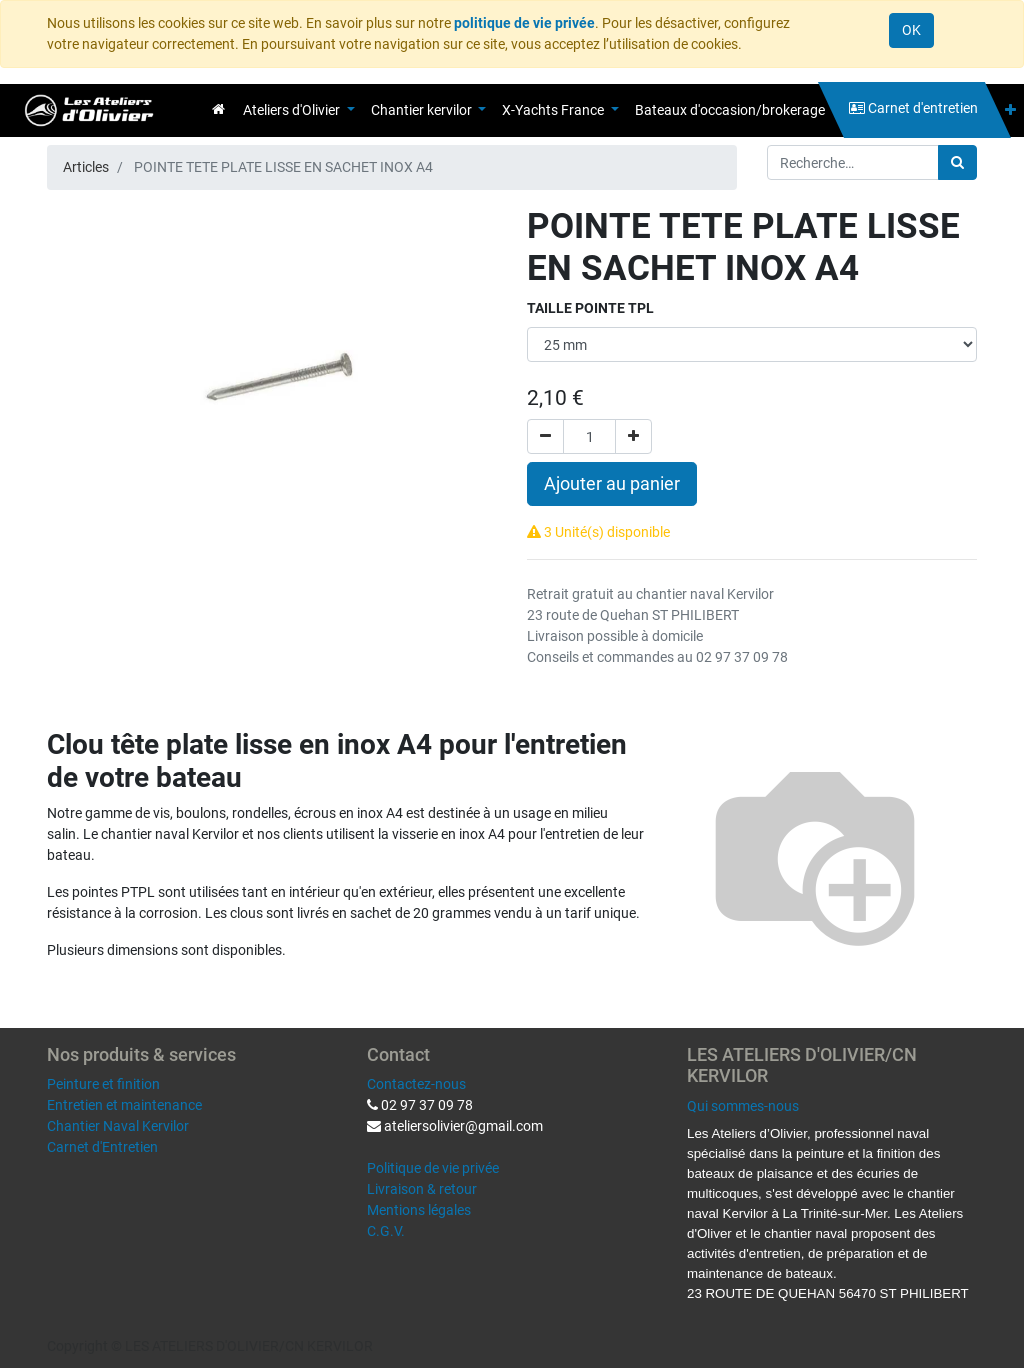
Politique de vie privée (433, 1168)
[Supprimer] (545, 436)
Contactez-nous (416, 1084)
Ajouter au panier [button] (612, 484)
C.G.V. (386, 1231)
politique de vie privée (524, 23)
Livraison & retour (422, 1189)
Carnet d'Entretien (102, 1147)
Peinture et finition (103, 1084)
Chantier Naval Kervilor (118, 1126)
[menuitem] (218, 109)
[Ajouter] (633, 436)
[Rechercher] (957, 162)
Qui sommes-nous (743, 1106)
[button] (1010, 110)
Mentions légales (419, 1210)
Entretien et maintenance (124, 1105)
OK (911, 30)
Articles (86, 167)
